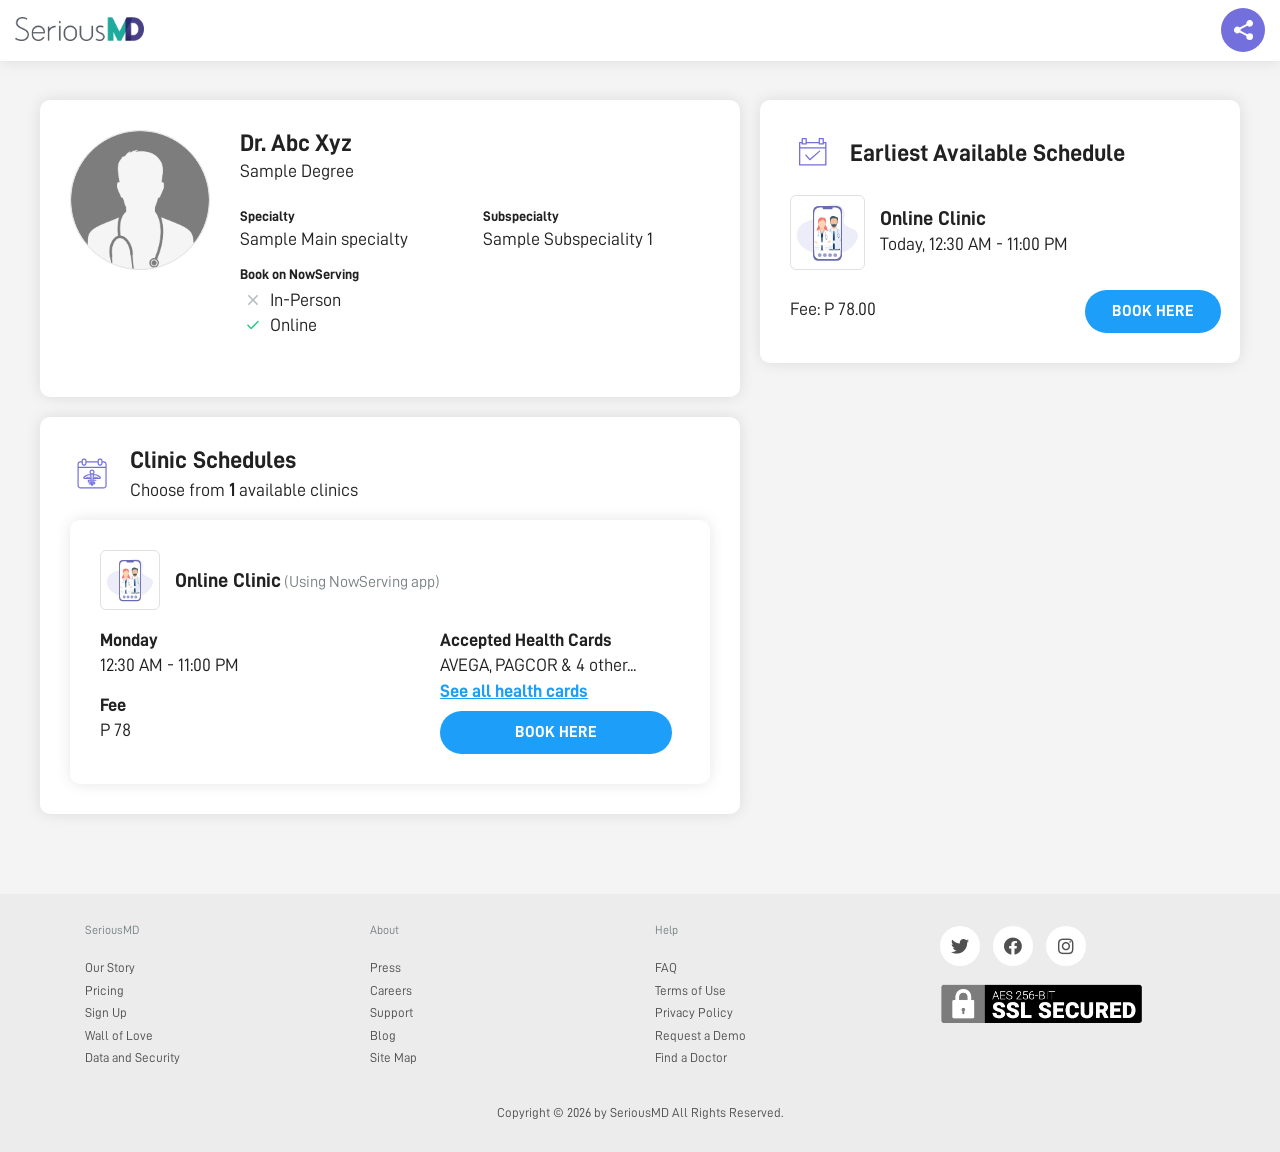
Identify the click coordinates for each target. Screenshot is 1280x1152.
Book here (556, 732)
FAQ (666, 967)
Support (391, 1012)
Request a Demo (700, 1035)
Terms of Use (690, 990)
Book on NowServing (299, 274)
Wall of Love (119, 1035)
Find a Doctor (691, 1057)
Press (385, 967)
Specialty (267, 216)
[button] (130, 580)
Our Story (110, 967)
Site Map (393, 1057)
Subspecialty (521, 216)
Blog (383, 1035)
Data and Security (132, 1057)
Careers (391, 990)
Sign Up (106, 1012)
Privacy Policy (694, 1012)
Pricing (104, 990)
